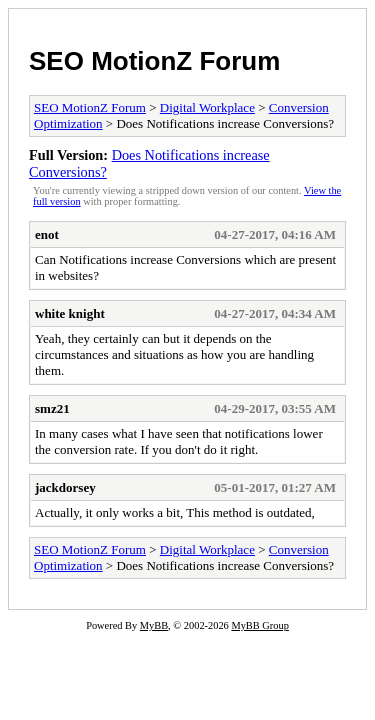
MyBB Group (259, 625)
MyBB (154, 625)
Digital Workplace (207, 107)
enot (47, 234)
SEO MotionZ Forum (154, 61)
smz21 (52, 408)
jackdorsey (65, 487)
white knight (70, 313)
